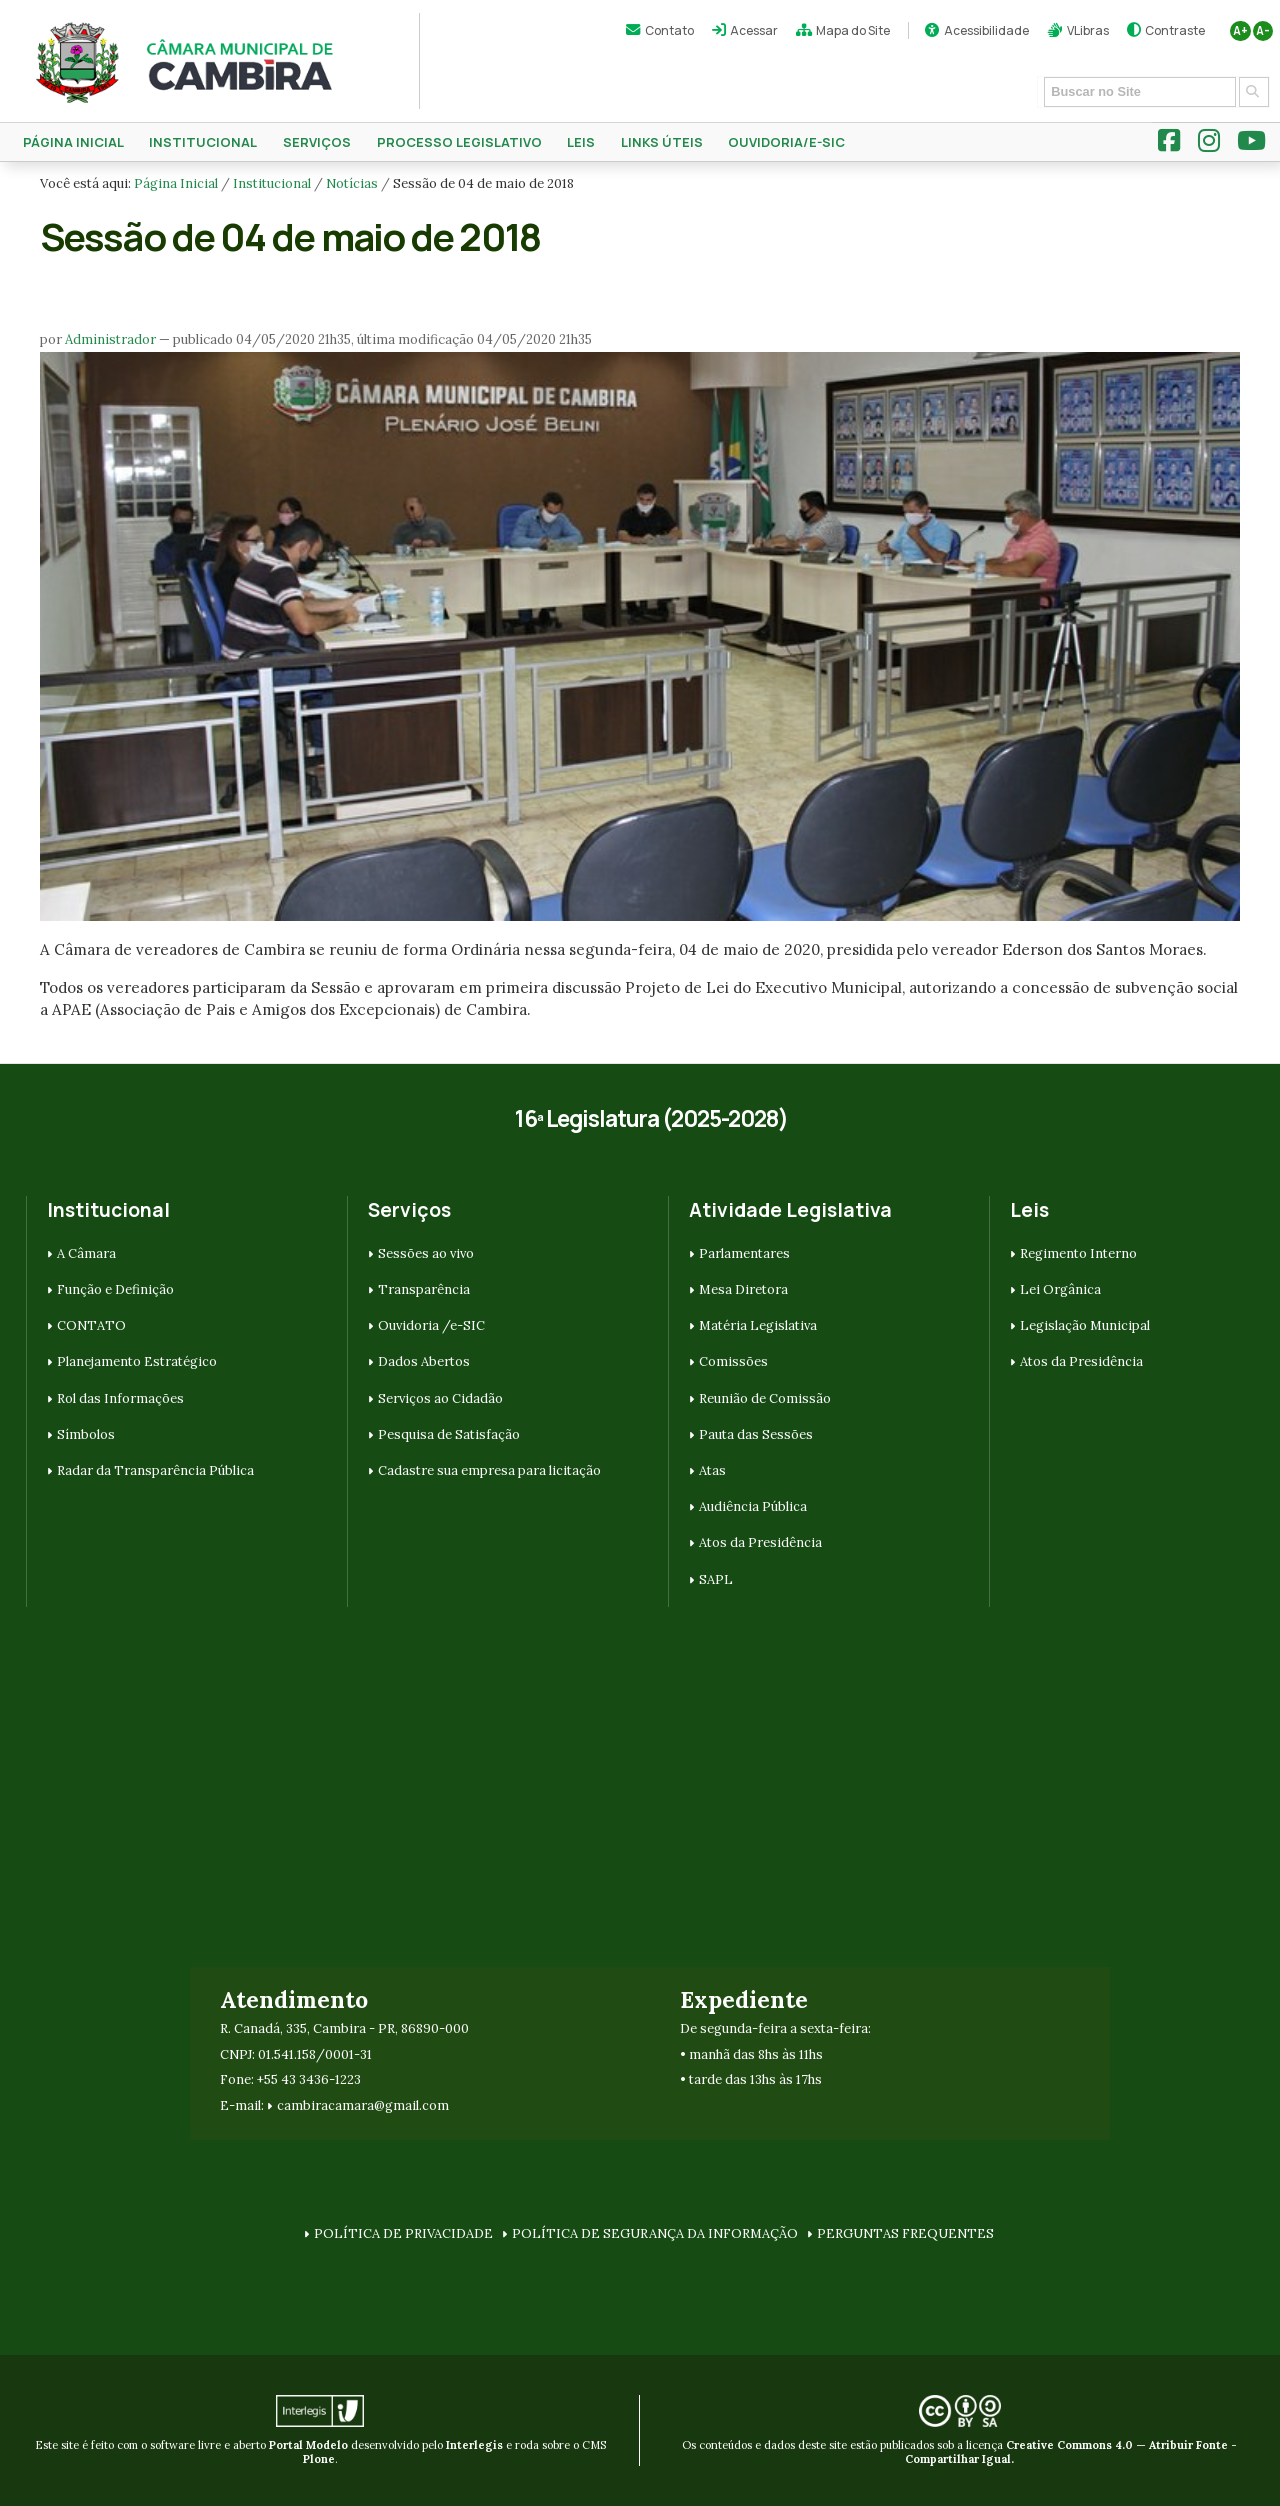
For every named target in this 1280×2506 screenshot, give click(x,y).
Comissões (733, 1361)
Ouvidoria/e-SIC (786, 142)
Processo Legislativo (459, 142)
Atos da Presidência (760, 1542)
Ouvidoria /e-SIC (431, 1325)
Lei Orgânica (1060, 1289)
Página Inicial (73, 142)
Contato (669, 30)
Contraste (1175, 30)
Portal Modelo (308, 2445)
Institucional (203, 142)
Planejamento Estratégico (137, 1361)
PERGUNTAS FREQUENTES (905, 2233)
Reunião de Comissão (765, 1398)
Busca (1037, 75)
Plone (319, 2459)
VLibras (1088, 30)
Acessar (754, 30)
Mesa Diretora (743, 1289)
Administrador (110, 339)
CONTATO (91, 1325)
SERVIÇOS (317, 142)
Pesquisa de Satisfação (449, 1434)
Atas (712, 1470)
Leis (581, 142)
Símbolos (86, 1434)
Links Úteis (662, 142)
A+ (1240, 31)
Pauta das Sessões (756, 1434)
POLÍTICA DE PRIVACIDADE (403, 2233)
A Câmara (86, 1253)
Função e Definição (115, 1289)
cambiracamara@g (335, 2105)
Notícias (352, 183)
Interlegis (474, 2445)
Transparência (424, 1289)
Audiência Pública (753, 1506)
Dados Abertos (424, 1361)
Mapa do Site (853, 30)
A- (1263, 31)
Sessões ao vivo (426, 1253)
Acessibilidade (986, 30)
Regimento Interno (1078, 1253)
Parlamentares (744, 1253)
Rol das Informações (120, 1398)
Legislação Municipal (1085, 1325)
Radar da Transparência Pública (155, 1470)
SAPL (716, 1579)
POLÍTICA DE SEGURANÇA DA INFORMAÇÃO (655, 2233)
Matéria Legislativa (758, 1325)
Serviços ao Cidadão (440, 1398)
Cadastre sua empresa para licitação (489, 1470)
